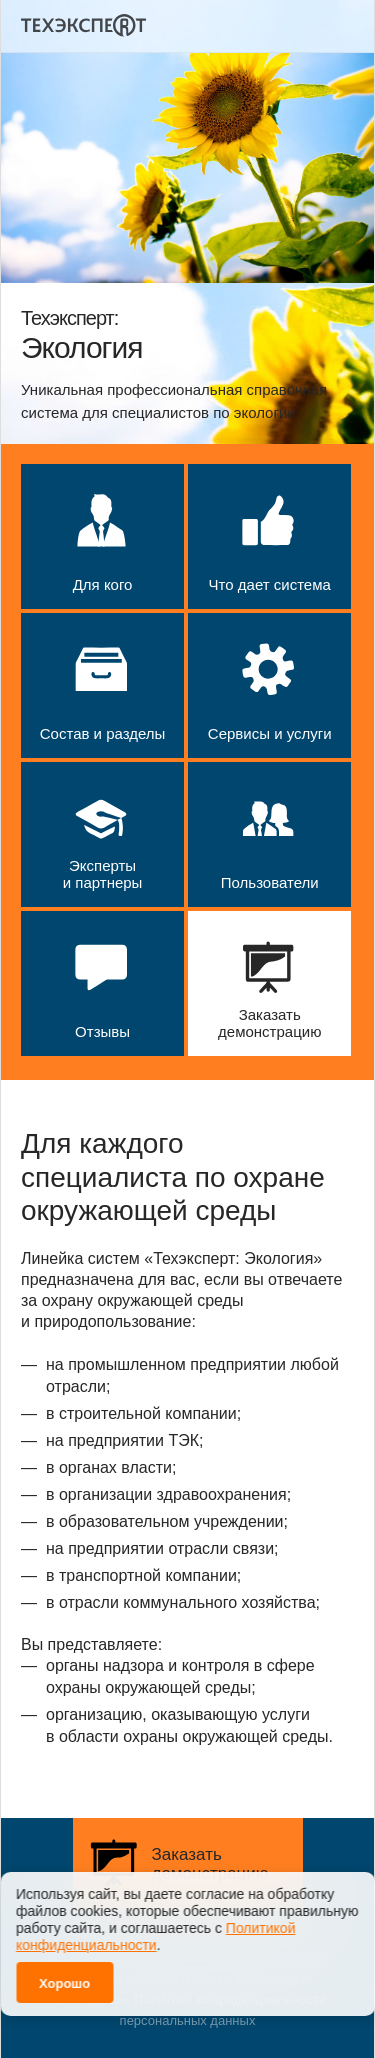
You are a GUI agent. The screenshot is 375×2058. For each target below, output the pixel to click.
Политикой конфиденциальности (155, 1927)
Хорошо (64, 1974)
